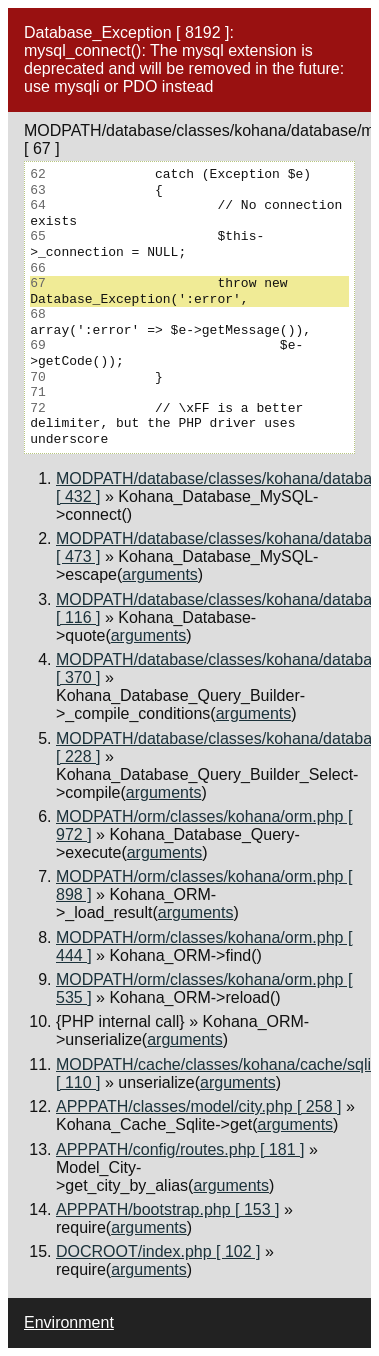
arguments (160, 574)
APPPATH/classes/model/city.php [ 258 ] (198, 1106)
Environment (69, 1322)
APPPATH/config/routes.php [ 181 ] (180, 1149)
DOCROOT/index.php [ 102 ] (158, 1251)
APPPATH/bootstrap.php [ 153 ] (168, 1209)
